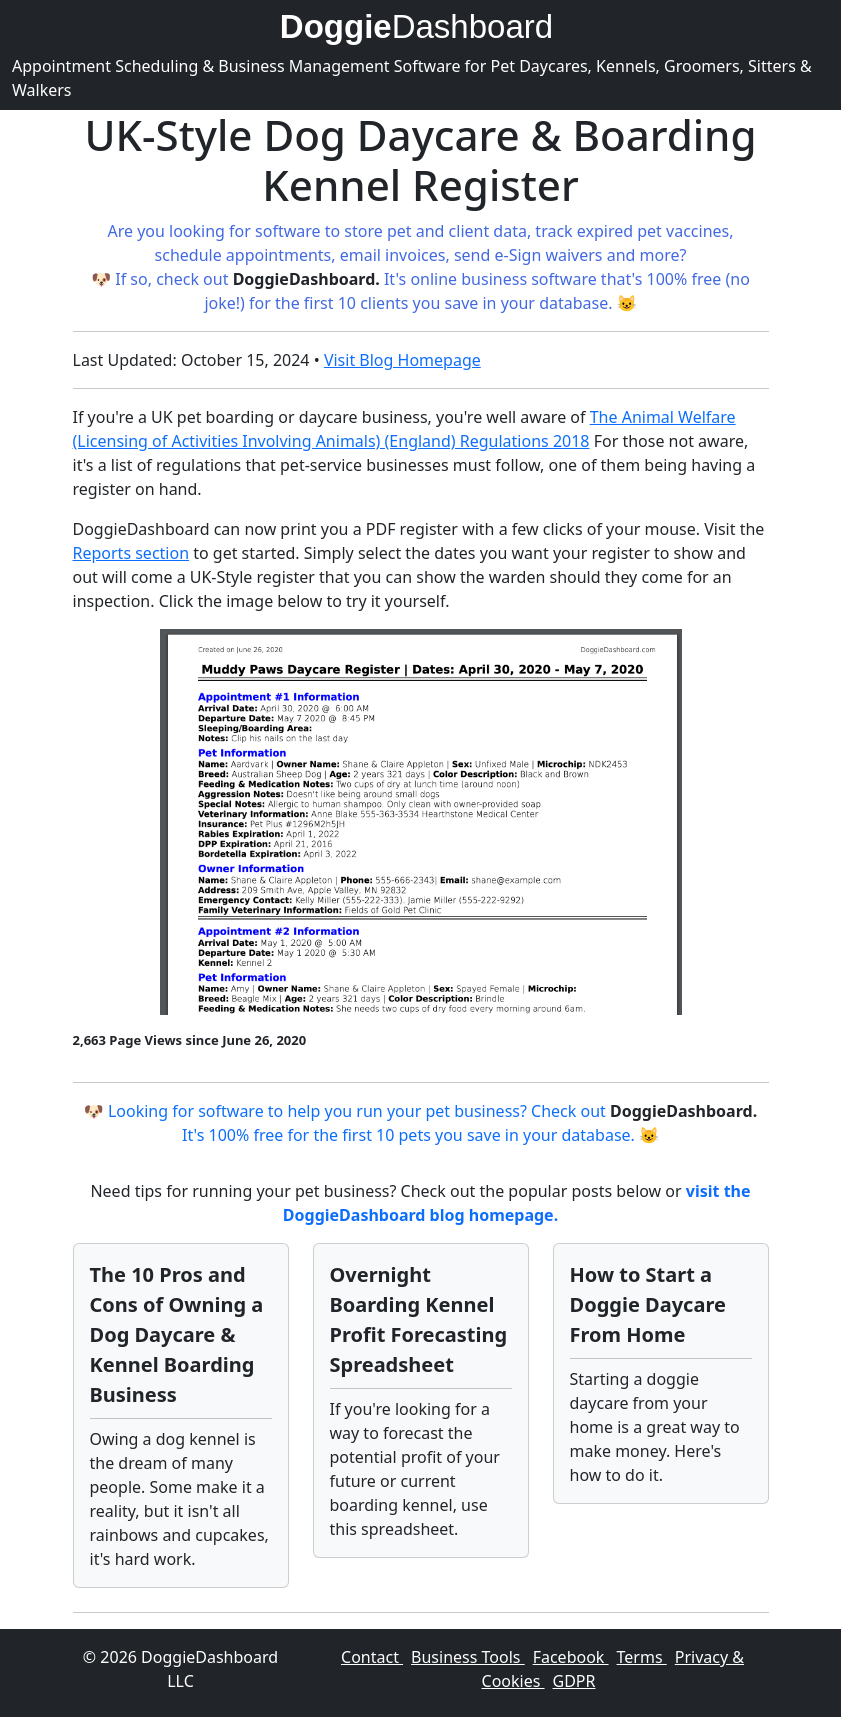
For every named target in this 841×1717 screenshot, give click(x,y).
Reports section (131, 553)
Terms (642, 1657)
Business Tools (468, 1657)
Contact (372, 1657)
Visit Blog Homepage (402, 360)
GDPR (574, 1681)
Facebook (571, 1657)
